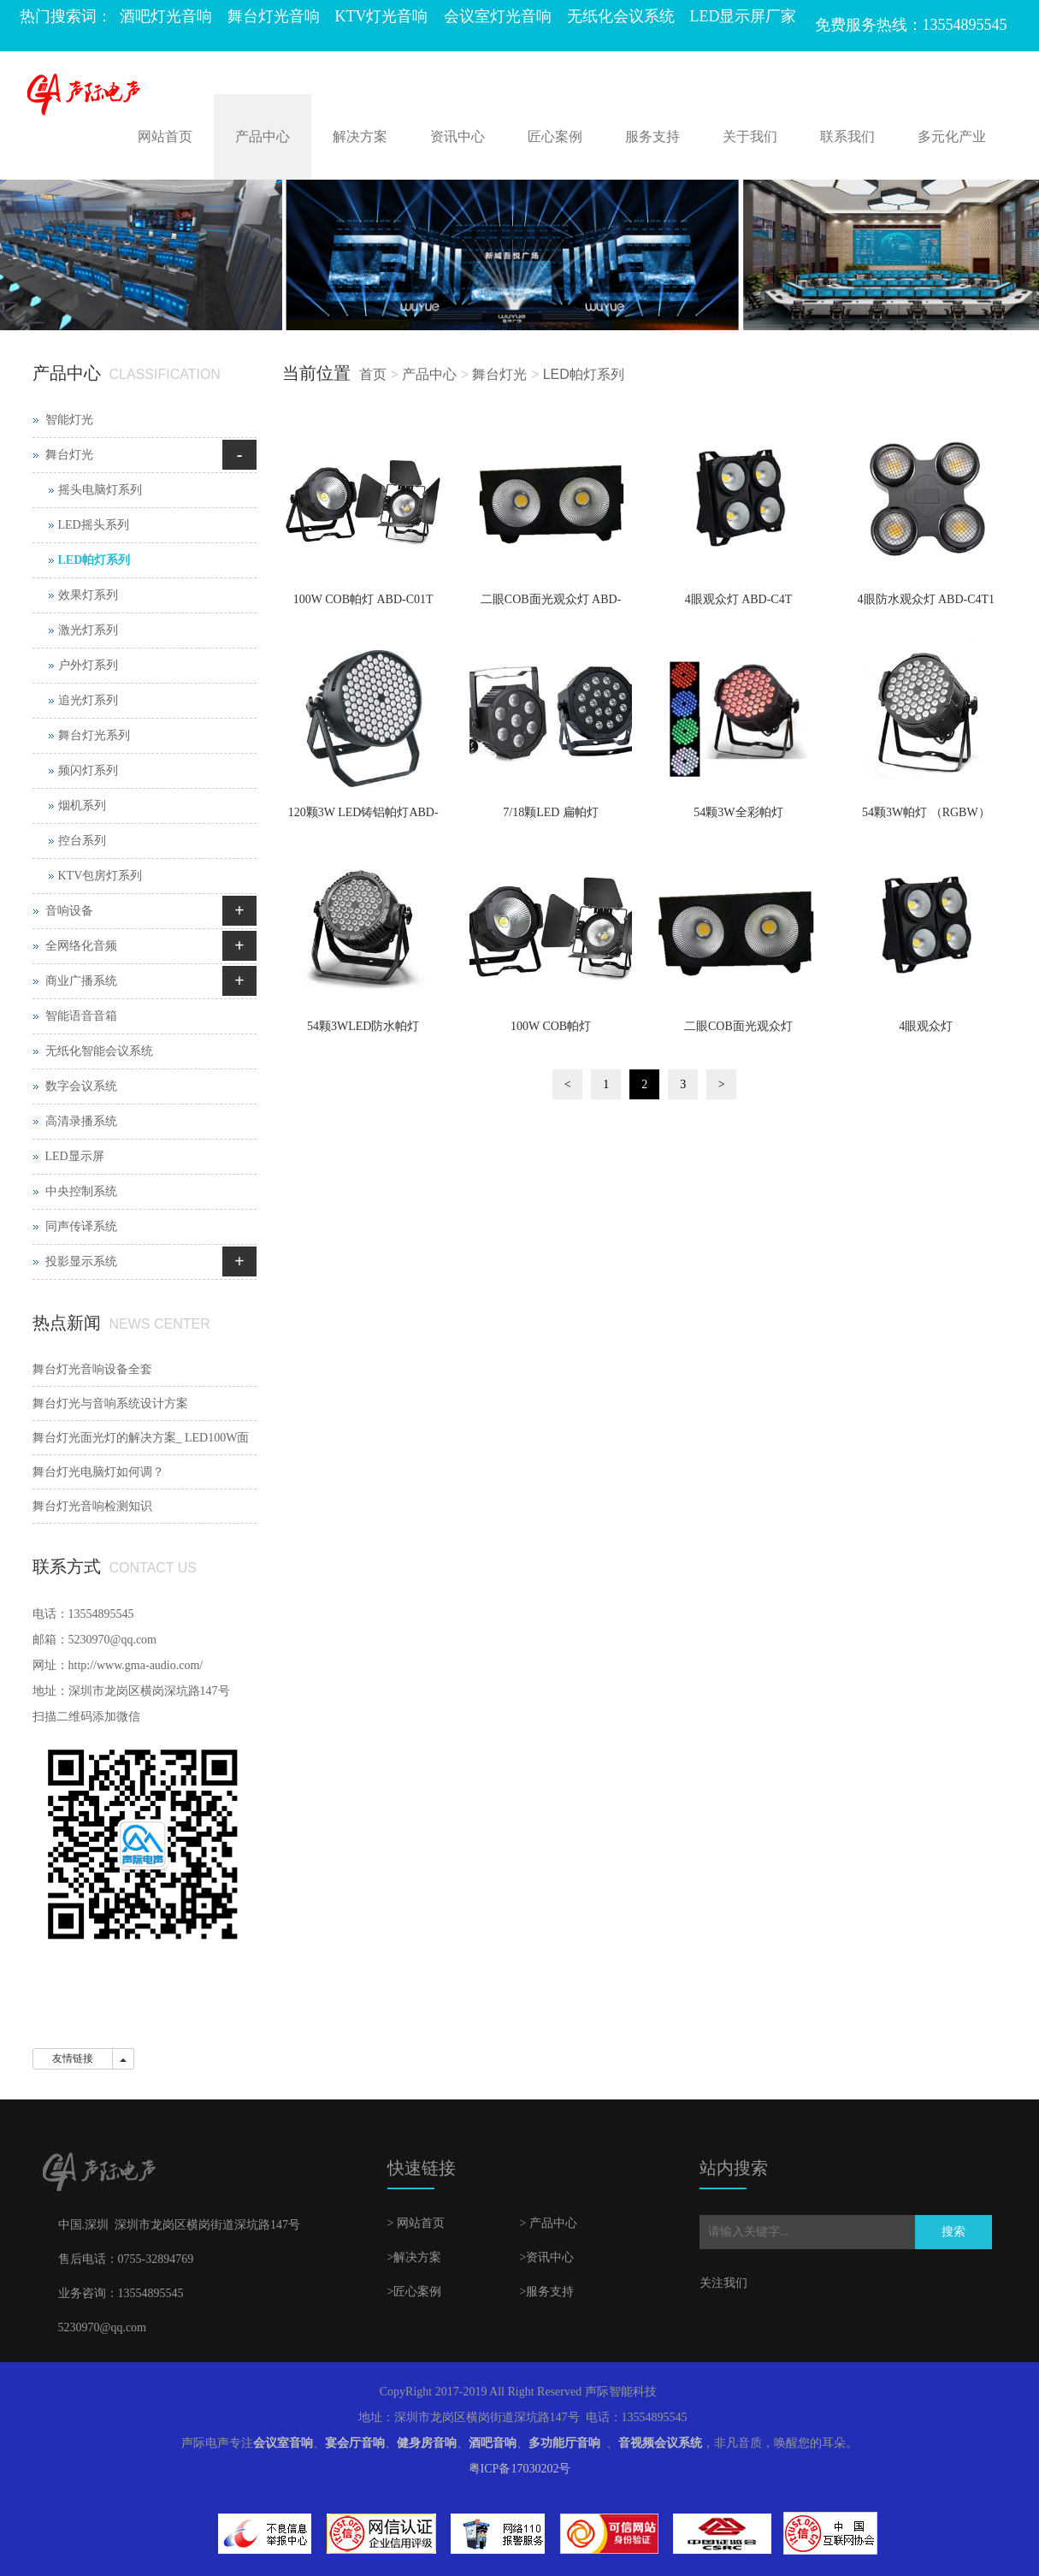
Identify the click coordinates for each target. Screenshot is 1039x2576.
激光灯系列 (88, 630)
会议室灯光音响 (498, 16)
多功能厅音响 (564, 2443)
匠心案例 (555, 136)
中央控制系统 (81, 1191)
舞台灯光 (499, 374)
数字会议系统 (81, 1086)
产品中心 (262, 136)
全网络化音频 (81, 945)
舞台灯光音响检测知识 (92, 1506)
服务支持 (652, 136)
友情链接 (72, 2058)
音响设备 (69, 910)
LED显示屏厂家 (743, 16)
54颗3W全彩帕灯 (738, 812)
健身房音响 (427, 2443)
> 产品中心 (548, 2223)
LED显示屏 (74, 1156)
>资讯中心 (547, 2257)
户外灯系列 (88, 665)
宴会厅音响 (355, 2443)
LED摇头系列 (93, 524)
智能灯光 (69, 419)
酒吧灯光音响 (166, 16)
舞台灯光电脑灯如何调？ (98, 1472)
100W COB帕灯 (551, 1026)
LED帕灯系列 (583, 374)
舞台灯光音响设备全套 (92, 1369)
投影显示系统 (81, 1261)
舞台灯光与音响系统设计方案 (110, 1403)
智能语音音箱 (81, 1016)
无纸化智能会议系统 (99, 1051)
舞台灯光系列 (94, 735)
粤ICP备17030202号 (520, 2468)
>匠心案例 (414, 2291)
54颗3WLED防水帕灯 (363, 1026)
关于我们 (750, 136)
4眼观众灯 (926, 1026)
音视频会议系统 (660, 2443)
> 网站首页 (416, 2223)
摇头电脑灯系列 (100, 489)
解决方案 (360, 136)
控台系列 (82, 840)
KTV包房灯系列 (100, 875)
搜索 (953, 2231)
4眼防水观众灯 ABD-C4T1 (926, 599)
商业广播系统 (81, 980)
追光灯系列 (88, 700)
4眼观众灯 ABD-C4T (739, 599)
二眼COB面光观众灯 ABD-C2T (551, 605)
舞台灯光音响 (273, 16)
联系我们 (847, 136)
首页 (373, 374)
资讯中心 (457, 136)
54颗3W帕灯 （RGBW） (926, 812)
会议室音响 (283, 2443)
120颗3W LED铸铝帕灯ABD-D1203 (363, 818)
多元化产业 (952, 136)
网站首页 (165, 136)
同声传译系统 (81, 1226)
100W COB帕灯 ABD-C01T (363, 599)
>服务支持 (547, 2291)
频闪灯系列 (88, 770)
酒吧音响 (493, 2443)
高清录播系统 (81, 1121)
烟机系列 (82, 805)
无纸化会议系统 (621, 16)
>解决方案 (414, 2257)
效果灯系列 (88, 595)
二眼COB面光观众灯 (738, 1026)
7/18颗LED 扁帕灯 (551, 812)
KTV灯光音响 (381, 16)
